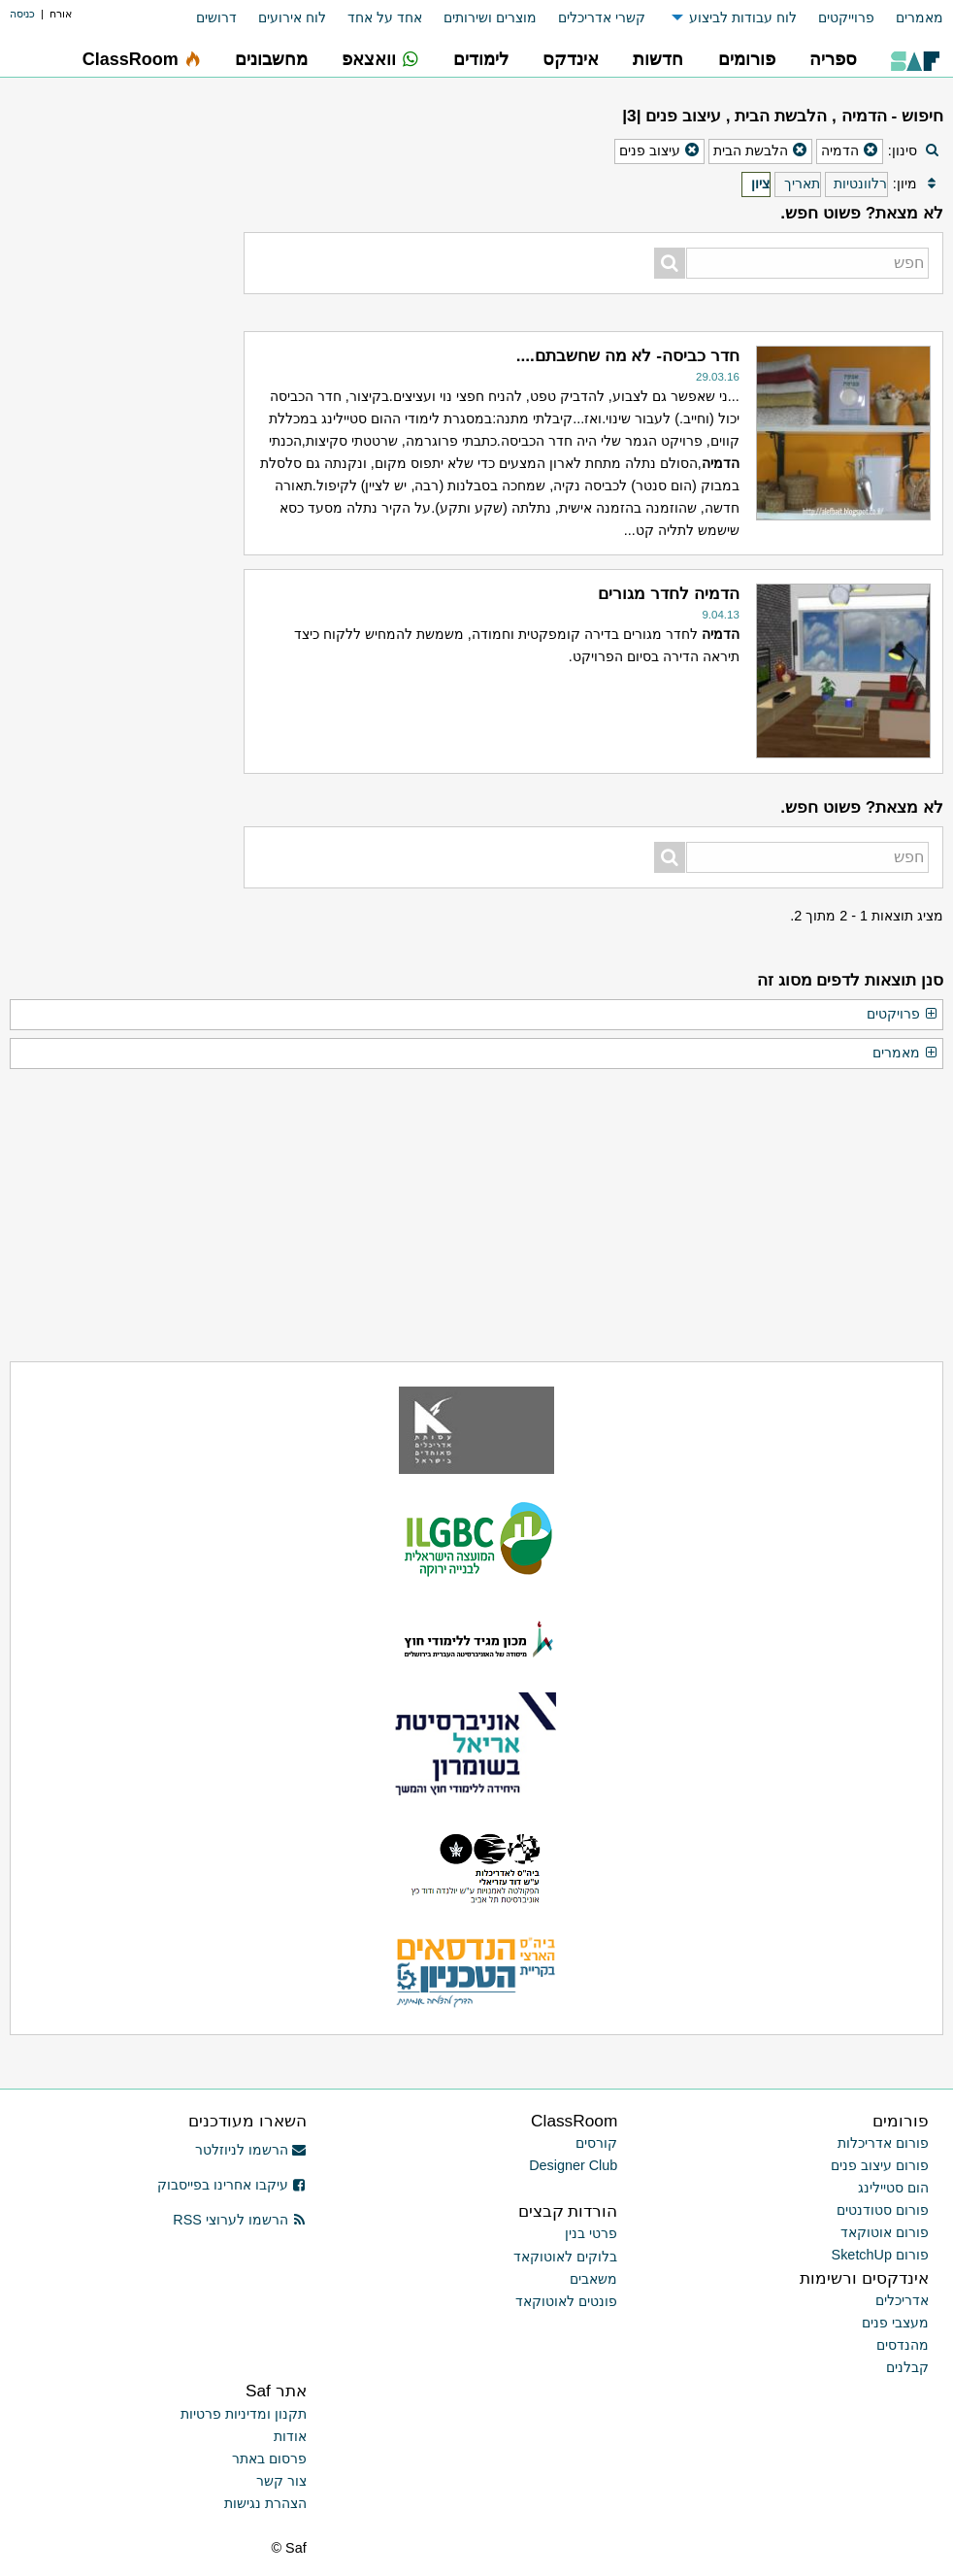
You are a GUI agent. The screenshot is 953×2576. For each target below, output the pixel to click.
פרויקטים (902, 1014)
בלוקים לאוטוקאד (565, 2256)
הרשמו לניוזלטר (251, 2149)
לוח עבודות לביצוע (743, 17)
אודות (290, 2436)
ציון (760, 183)
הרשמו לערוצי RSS (239, 2219)
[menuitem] (908, 18)
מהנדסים (902, 2345)
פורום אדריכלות (883, 2143)
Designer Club (573, 2165)
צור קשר (281, 2481)
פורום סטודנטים (883, 2210)
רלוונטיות (860, 183)
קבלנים (907, 2367)
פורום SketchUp (880, 2254)
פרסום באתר (269, 2458)
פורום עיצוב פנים (880, 2165)
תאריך (802, 183)
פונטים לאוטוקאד (566, 2301)
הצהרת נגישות (265, 2503)
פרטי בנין (591, 2233)
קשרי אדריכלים (601, 17)
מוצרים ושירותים (490, 17)
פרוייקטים (846, 17)
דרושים (216, 17)
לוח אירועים (292, 17)
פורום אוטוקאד (884, 2232)
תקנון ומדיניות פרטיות (244, 2414)
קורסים (596, 2143)
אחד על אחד (384, 17)
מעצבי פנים (895, 2322)
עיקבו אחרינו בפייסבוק (232, 2184)
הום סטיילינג (893, 2187)
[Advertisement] (122, 218)
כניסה (22, 13)
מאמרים (919, 17)
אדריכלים (902, 2300)
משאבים (593, 2279)
